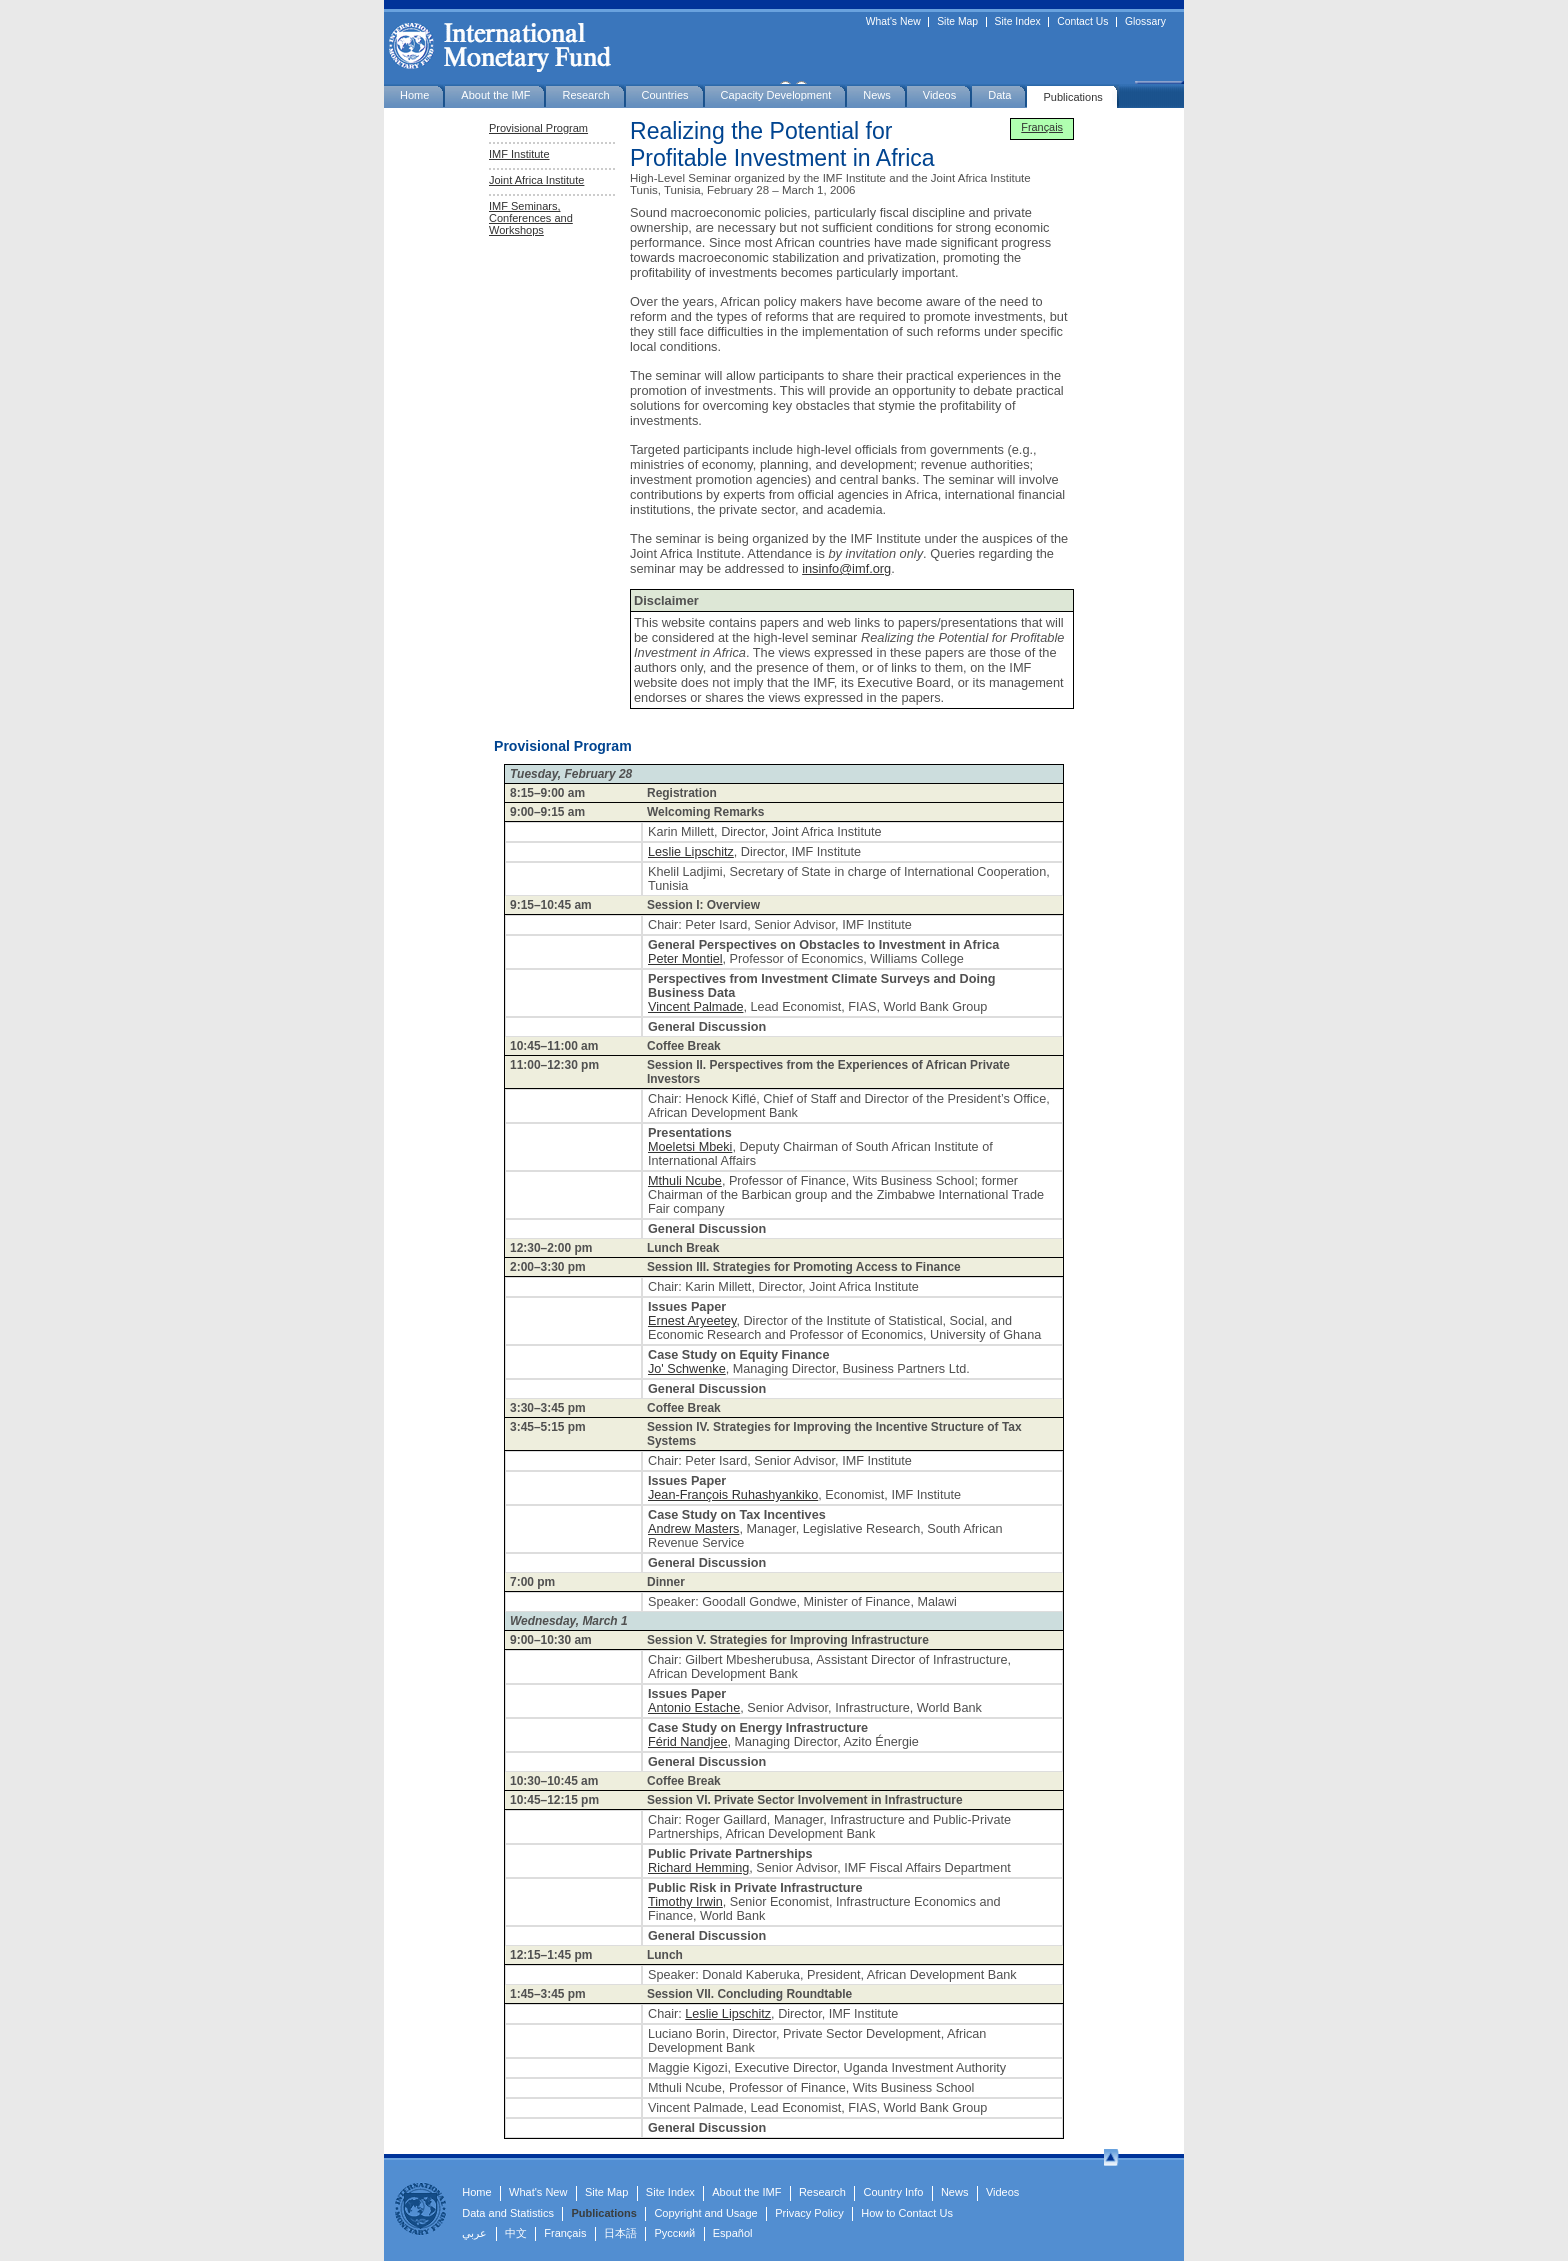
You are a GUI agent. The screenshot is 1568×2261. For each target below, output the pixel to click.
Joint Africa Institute (536, 180)
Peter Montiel (685, 959)
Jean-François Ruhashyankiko (733, 1495)
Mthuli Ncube (685, 1181)
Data (999, 95)
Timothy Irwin (685, 1902)
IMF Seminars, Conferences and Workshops (531, 218)
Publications (1072, 97)
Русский (674, 2233)
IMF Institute (519, 154)
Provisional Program (538, 128)
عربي (474, 2233)
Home (414, 95)
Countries (665, 95)
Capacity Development (776, 95)
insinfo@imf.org (846, 568)
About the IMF (495, 95)
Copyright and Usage (705, 2213)
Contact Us (1082, 22)
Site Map (957, 22)
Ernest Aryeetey (692, 1321)
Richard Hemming (698, 1868)
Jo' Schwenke (687, 1369)
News (877, 95)
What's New (893, 22)
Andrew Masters (693, 1529)
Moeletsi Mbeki (690, 1147)
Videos (939, 95)
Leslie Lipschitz (691, 852)
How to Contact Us (907, 2213)
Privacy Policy (809, 2213)
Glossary (1145, 22)
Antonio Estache (694, 1708)
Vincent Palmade (695, 1007)
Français (1042, 127)
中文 (516, 2233)
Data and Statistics (508, 2213)
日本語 (620, 2233)
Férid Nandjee (688, 1742)
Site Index (1018, 22)
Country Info (893, 2192)
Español (733, 2233)
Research (585, 95)
